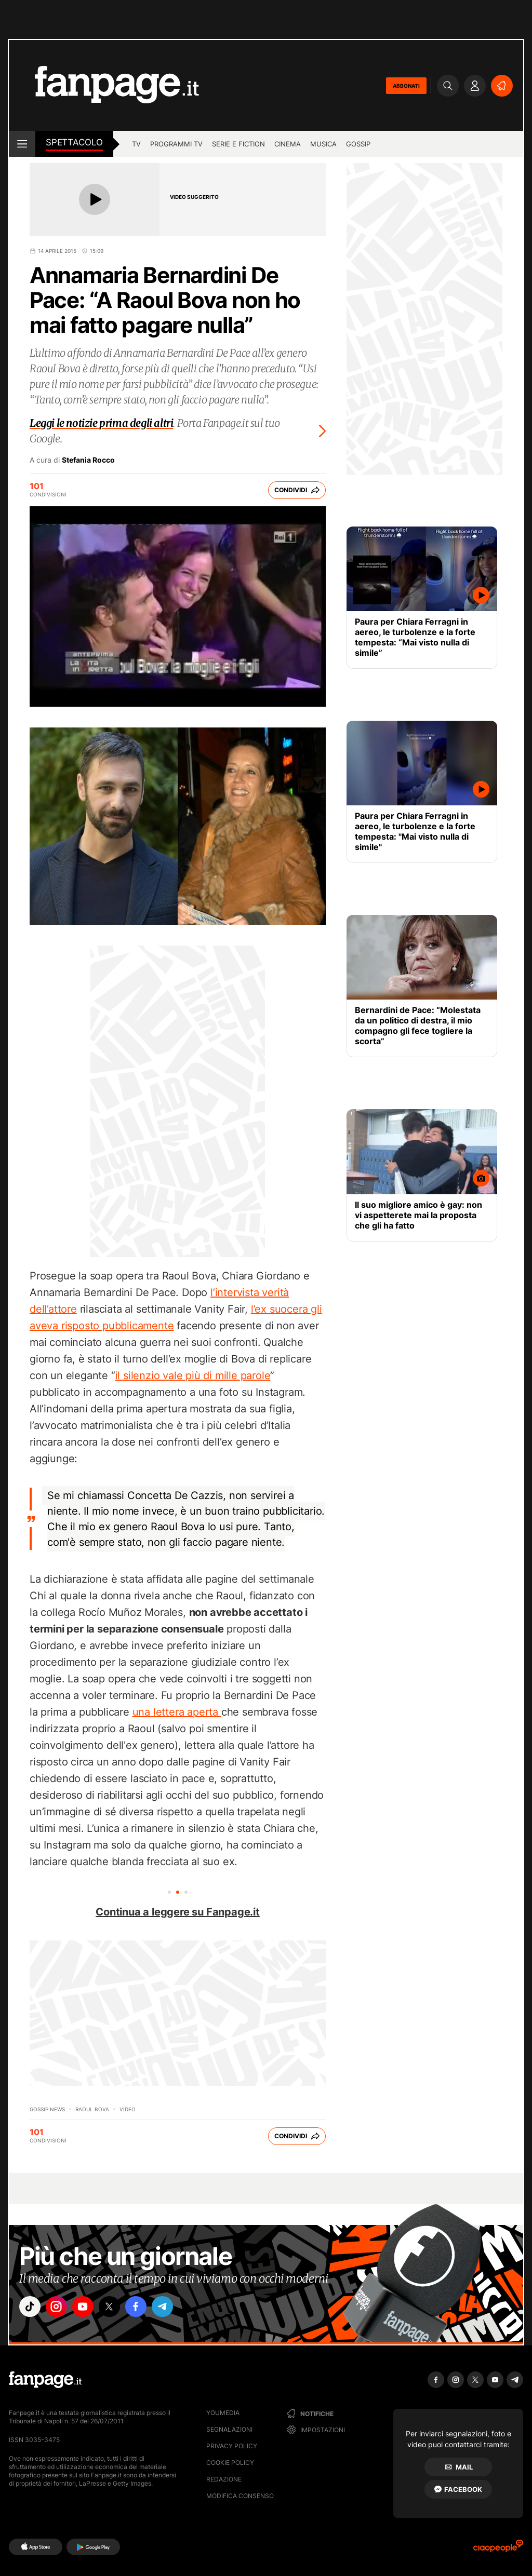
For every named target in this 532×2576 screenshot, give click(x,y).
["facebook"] (147, 2308)
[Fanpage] (45, 2379)
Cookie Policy (230, 2462)
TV (136, 144)
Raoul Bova (92, 2109)
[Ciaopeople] (498, 2549)
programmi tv (176, 144)
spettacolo (74, 142)
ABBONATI (406, 86)
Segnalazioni (229, 2429)
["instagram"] (60, 2308)
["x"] (118, 2308)
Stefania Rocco (88, 460)
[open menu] (22, 144)
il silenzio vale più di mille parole (193, 1375)
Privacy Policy (231, 2446)
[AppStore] (35, 2547)
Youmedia (223, 2413)
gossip (358, 144)
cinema (287, 144)
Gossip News (47, 2109)
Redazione (224, 2479)
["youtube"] (89, 2308)
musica (323, 144)
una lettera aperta (176, 1712)
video (127, 2109)
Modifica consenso (240, 2496)
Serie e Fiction (238, 144)
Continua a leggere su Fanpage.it (178, 1912)
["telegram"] (177, 2308)
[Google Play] (93, 2547)
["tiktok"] (31, 2308)
